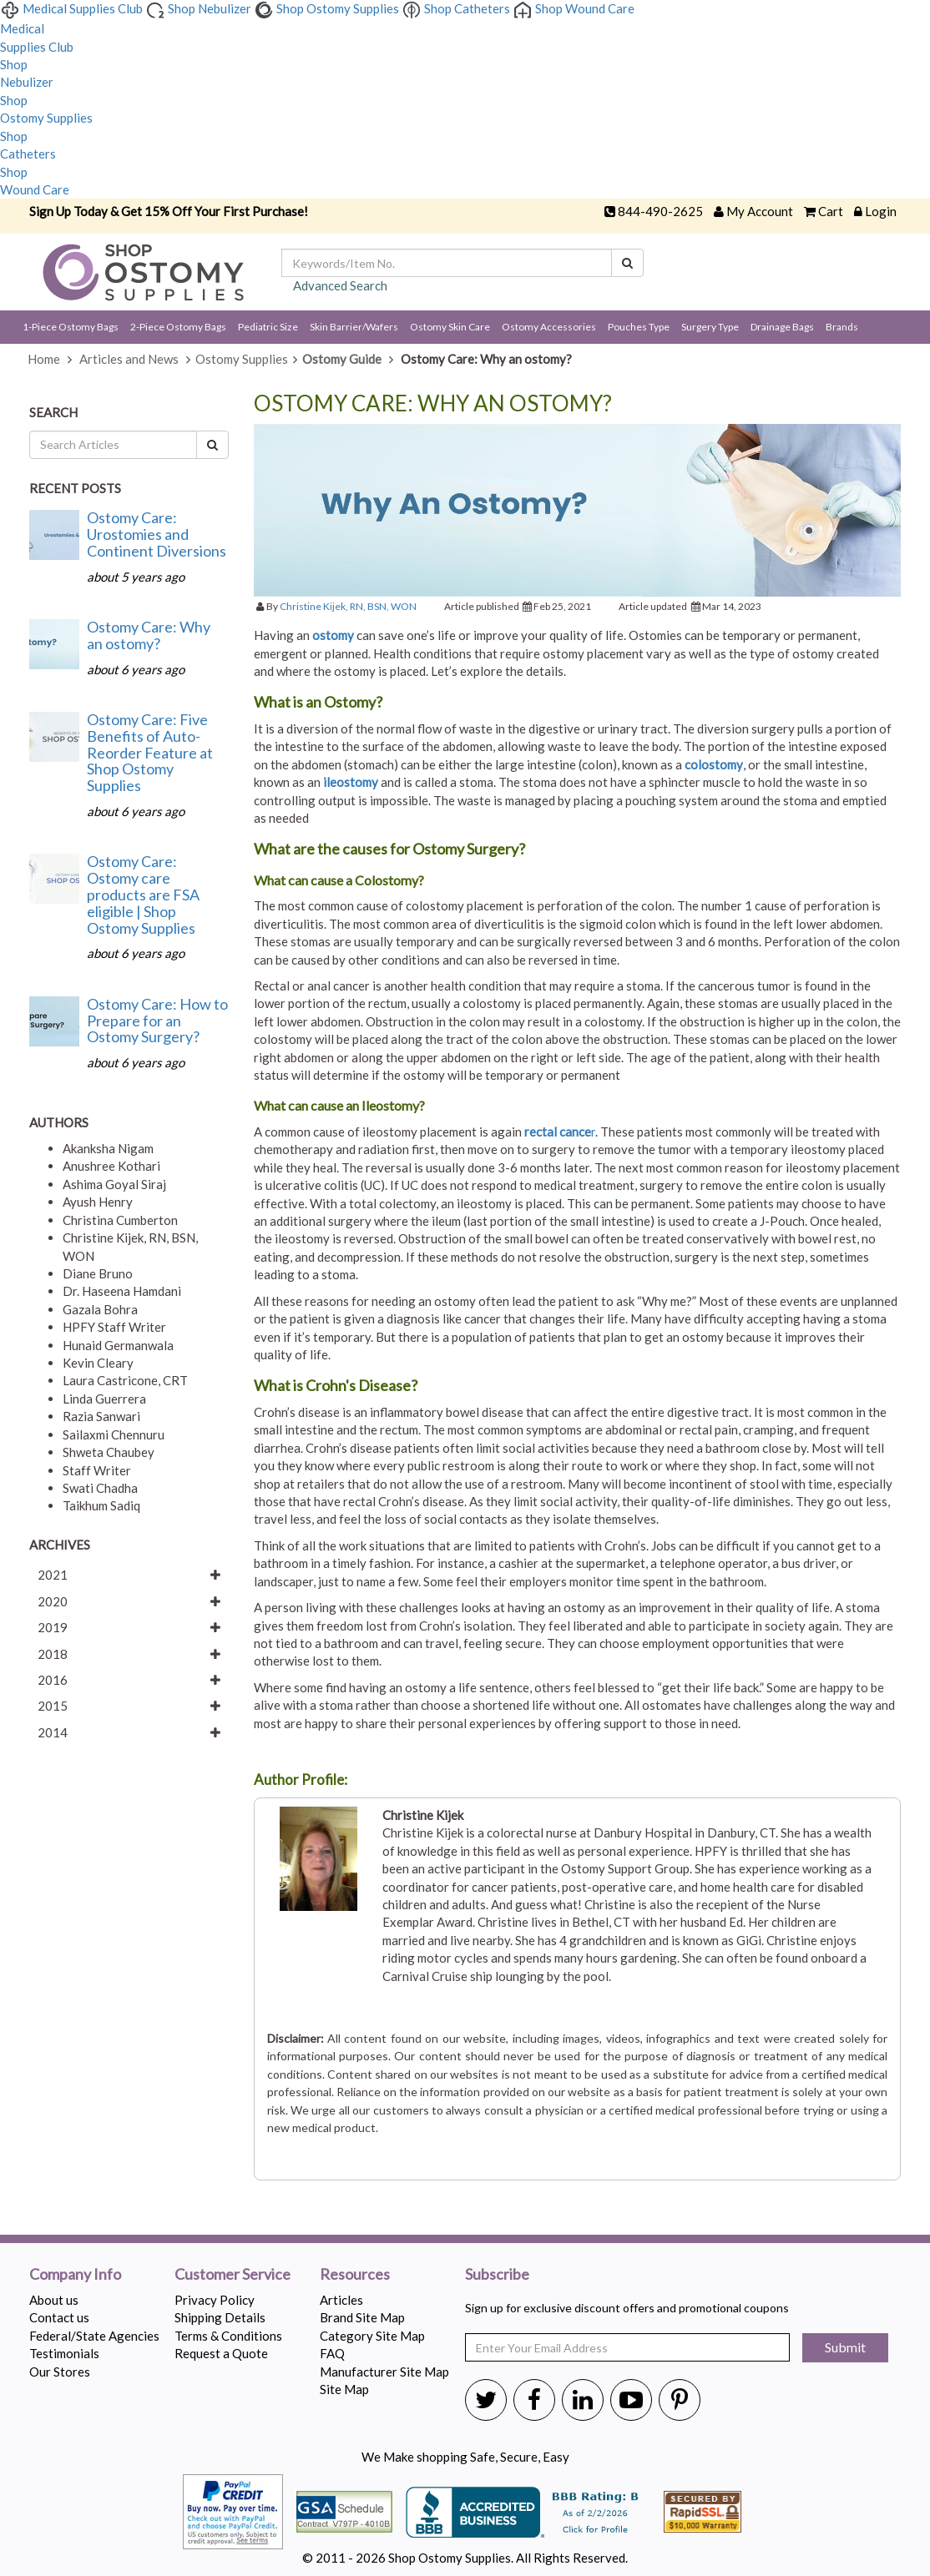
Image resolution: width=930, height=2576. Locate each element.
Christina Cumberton (120, 1220)
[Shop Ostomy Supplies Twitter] (486, 2399)
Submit (845, 2347)
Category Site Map (372, 2335)
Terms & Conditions (228, 2335)
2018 (53, 1653)
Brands (842, 326)
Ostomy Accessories (549, 326)
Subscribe (497, 2274)
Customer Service (232, 2274)
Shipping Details (219, 2317)
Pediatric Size (268, 326)
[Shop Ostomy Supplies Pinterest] (679, 2399)
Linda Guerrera (104, 1398)
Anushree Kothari (111, 1165)
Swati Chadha (100, 1487)
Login (881, 211)
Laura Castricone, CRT (125, 1380)
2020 (53, 1601)
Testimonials (64, 2353)
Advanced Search (340, 285)
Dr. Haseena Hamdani (122, 1290)
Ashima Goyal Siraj (114, 1184)
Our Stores (59, 2371)
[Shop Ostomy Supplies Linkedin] (583, 2399)
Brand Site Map (362, 2317)
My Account (759, 211)
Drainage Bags (782, 326)
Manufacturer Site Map (384, 2371)
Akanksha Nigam (108, 1148)
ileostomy (350, 781)
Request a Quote (221, 2353)
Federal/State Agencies (94, 2335)
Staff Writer (97, 1470)
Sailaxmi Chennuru (113, 1434)
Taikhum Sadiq (101, 1505)
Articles (341, 2299)
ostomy (333, 635)
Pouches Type (639, 326)
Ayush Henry (98, 1201)
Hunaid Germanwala (118, 1345)
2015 (53, 1705)
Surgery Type (710, 326)
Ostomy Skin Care (450, 326)
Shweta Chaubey (108, 1451)
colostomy (714, 764)
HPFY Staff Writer (114, 1326)
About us (53, 2299)
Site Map (344, 2389)
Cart (830, 211)
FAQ (332, 2353)
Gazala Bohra (100, 1309)
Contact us (59, 2317)
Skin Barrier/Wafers (354, 326)
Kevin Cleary (98, 1362)
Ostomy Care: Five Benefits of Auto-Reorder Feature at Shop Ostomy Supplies (150, 752)
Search (53, 412)
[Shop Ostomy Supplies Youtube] (631, 2399)
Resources (355, 2274)
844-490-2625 (660, 211)
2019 (53, 1627)
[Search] (627, 263)
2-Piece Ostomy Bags (178, 326)
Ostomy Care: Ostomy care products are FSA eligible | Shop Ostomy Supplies (143, 894)
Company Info (75, 2274)
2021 (53, 1574)
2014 (53, 1732)
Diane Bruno (98, 1273)
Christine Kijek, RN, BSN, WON (348, 606)
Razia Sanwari (101, 1416)
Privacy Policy (214, 2299)
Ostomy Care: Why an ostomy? (148, 635)
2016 (53, 1679)
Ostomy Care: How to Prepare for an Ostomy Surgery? (157, 1020)
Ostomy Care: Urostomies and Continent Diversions (156, 534)
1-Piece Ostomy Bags (71, 326)
